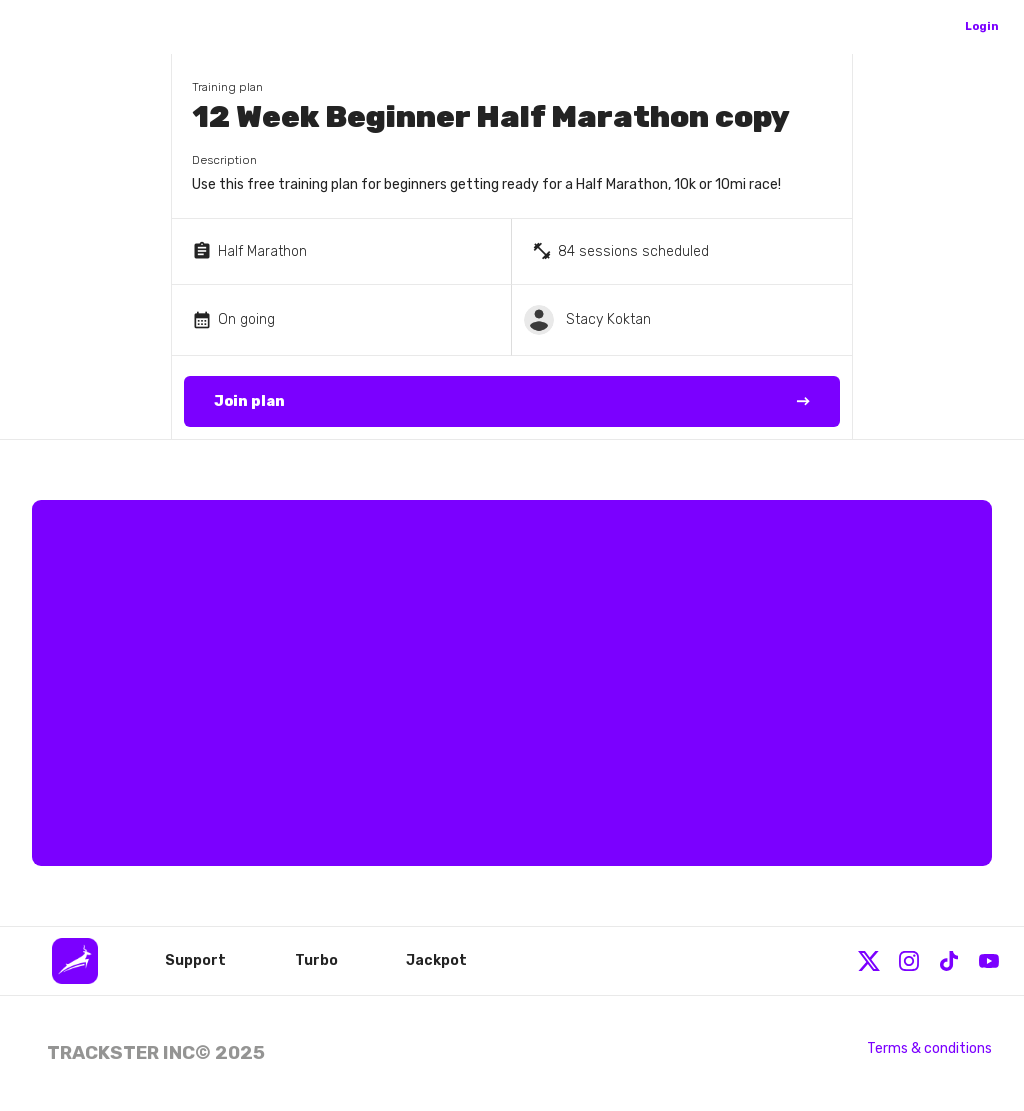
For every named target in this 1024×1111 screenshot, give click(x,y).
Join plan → (512, 402)
